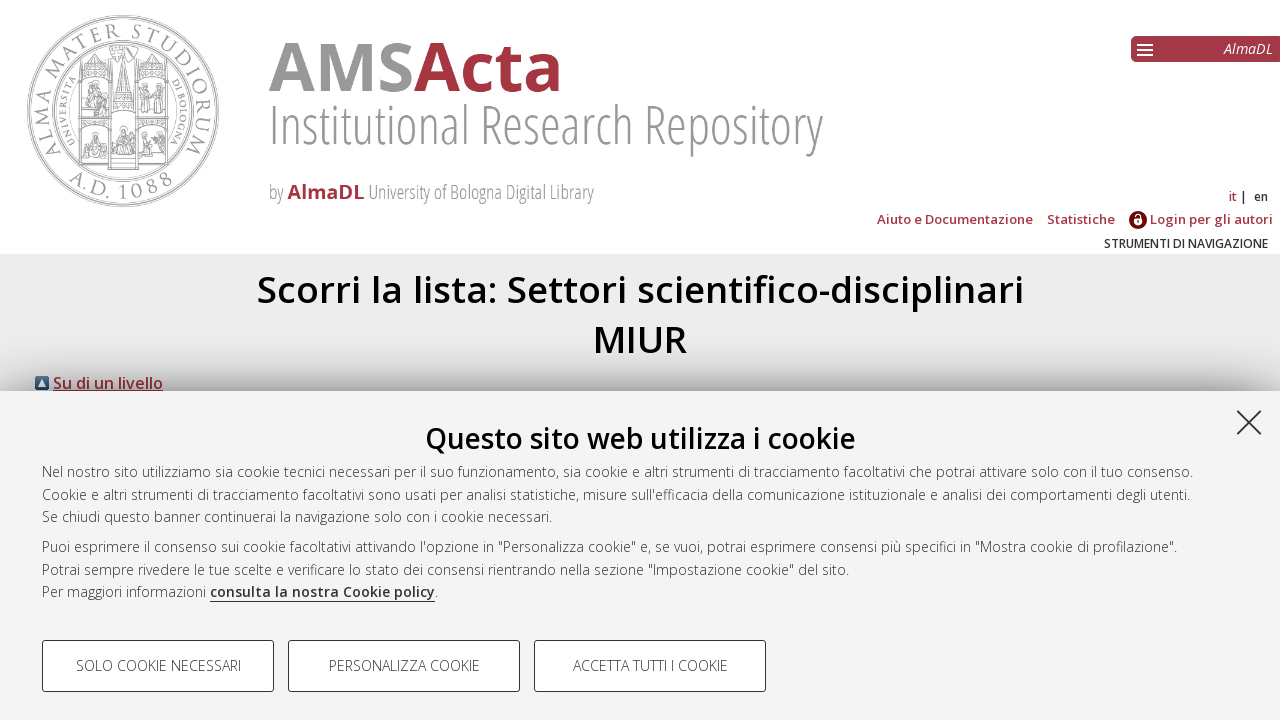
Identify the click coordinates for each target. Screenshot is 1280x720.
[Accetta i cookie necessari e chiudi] (1249, 422)
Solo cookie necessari (158, 665)
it (1233, 196)
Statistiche (1081, 219)
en (1261, 196)
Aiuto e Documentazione (955, 219)
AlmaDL (1248, 48)
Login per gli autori (1201, 219)
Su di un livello (108, 383)
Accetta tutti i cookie (650, 665)
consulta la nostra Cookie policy (322, 591)
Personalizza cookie (404, 665)
